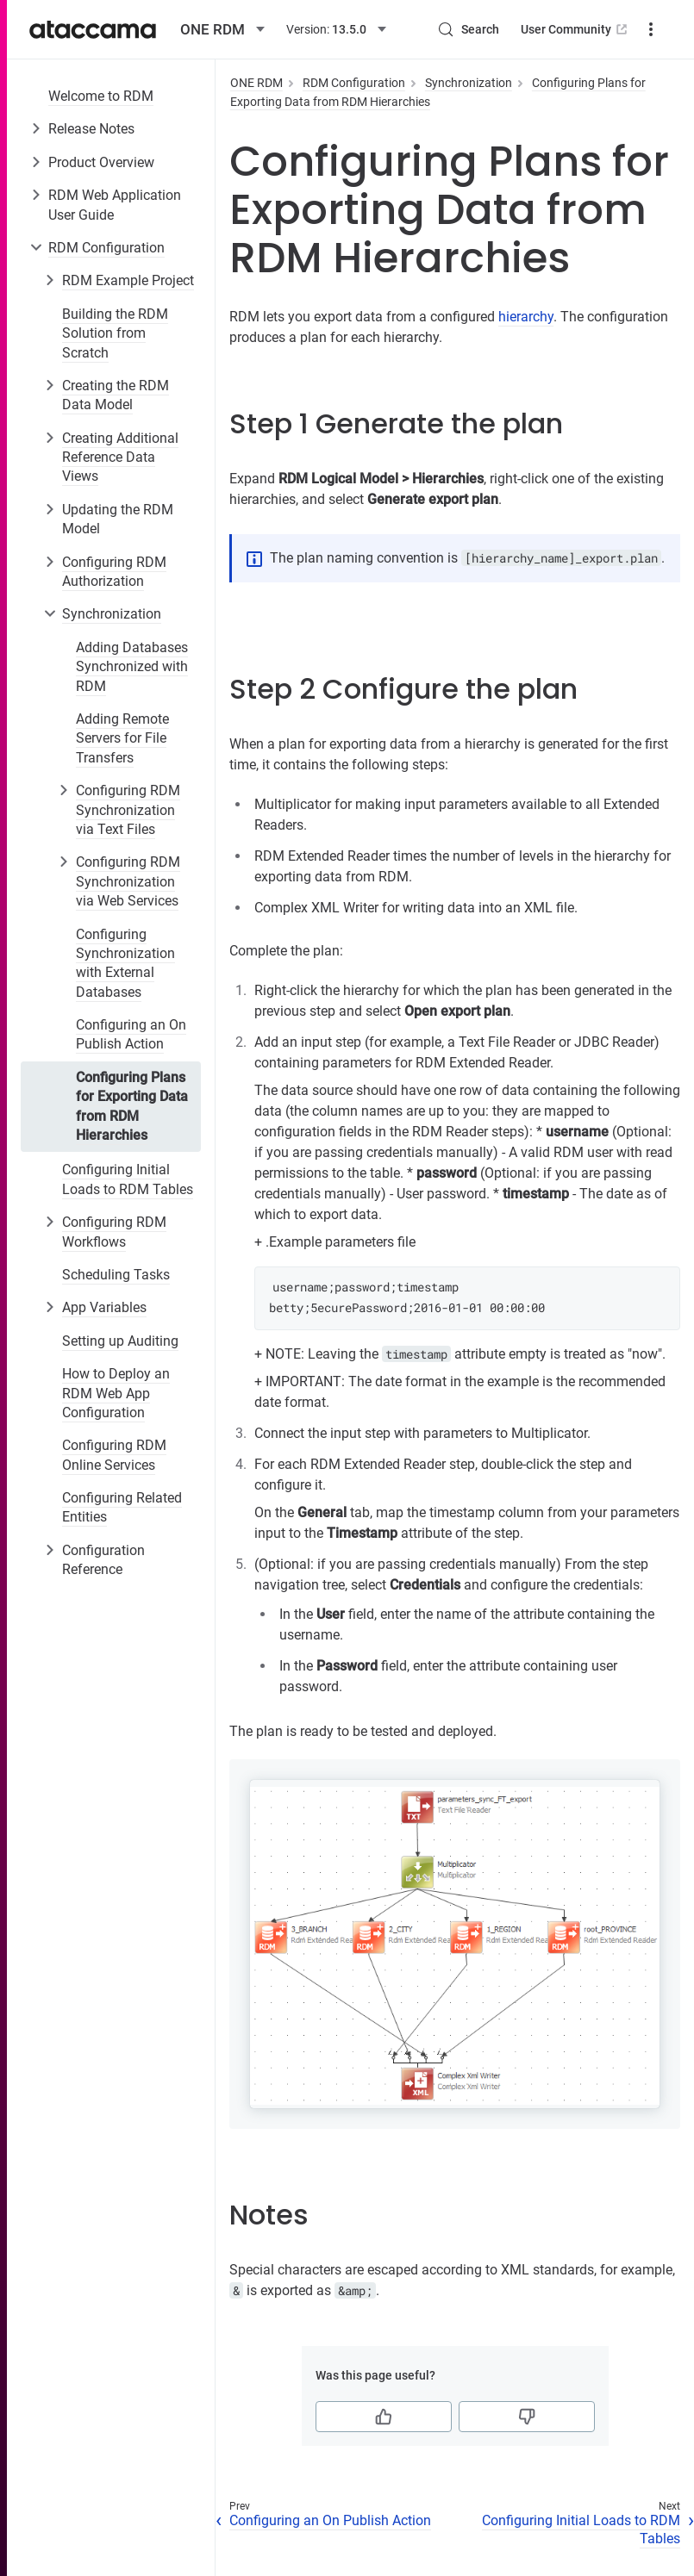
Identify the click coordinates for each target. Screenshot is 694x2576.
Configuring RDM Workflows (114, 1231)
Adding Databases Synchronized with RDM (132, 666)
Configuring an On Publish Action (131, 1034)
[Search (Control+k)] (468, 29)
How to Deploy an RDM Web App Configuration (116, 1393)
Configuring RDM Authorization (114, 571)
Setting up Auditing (120, 1341)
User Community (575, 29)
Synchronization (111, 614)
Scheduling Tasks (116, 1274)
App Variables (104, 1307)
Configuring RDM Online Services (114, 1454)
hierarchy (525, 316)
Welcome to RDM (100, 96)
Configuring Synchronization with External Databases (125, 963)
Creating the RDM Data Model (115, 395)
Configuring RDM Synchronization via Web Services (128, 881)
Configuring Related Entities (122, 1507)
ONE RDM (256, 83)
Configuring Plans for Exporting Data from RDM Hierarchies (132, 1106)
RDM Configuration (106, 248)
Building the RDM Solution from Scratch (115, 333)
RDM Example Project (128, 280)
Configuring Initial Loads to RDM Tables (127, 1179)
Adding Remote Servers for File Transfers (122, 738)
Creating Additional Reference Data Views (120, 457)
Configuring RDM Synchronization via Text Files (128, 809)
